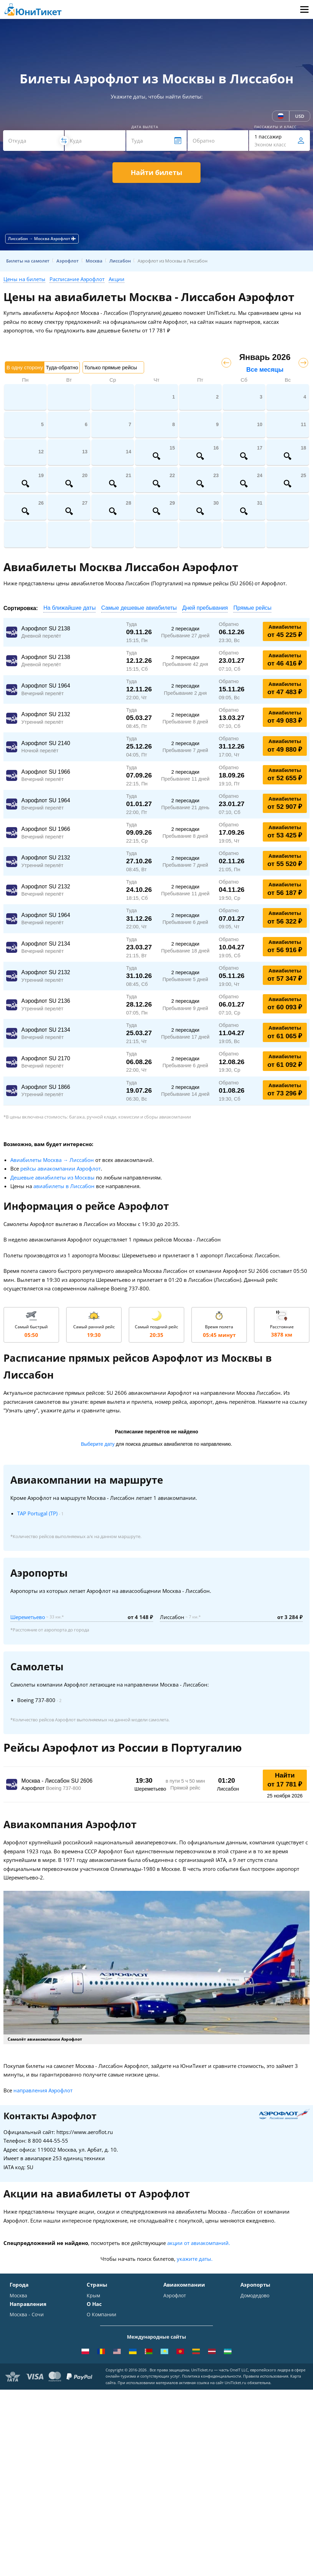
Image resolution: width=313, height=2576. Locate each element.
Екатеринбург (26, 2345)
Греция (95, 2365)
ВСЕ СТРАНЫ (101, 2375)
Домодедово (254, 2295)
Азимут (171, 2335)
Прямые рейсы (252, 608)
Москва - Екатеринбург (37, 2457)
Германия (98, 2345)
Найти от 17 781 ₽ (285, 1780)
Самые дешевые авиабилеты (139, 608)
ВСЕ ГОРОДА (24, 2375)
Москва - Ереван (29, 2417)
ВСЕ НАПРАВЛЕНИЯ (32, 2477)
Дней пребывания (205, 608)
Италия (95, 2325)
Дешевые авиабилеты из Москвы (52, 1177)
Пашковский (255, 2355)
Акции (117, 279)
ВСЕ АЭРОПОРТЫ (260, 2375)
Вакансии (98, 2457)
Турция (95, 2305)
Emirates (173, 2345)
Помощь (96, 2427)
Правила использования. (266, 2540)
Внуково (250, 2315)
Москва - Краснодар (33, 2427)
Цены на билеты (24, 279)
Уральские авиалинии (189, 2315)
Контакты (98, 2407)
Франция (97, 2335)
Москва (18, 2295)
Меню (304, 9)
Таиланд (97, 2315)
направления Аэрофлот (43, 2090)
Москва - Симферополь (37, 2407)
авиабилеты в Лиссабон (64, 1186)
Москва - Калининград (36, 2437)
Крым (93, 2295)
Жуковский (253, 2325)
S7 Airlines (175, 2305)
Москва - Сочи (27, 2397)
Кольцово (251, 2345)
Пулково (250, 2335)
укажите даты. (195, 2258)
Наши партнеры (106, 2447)
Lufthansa (174, 2365)
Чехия (94, 2355)
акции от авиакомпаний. (198, 2242)
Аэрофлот (174, 2295)
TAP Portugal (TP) (37, 1513)
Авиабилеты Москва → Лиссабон (52, 1159)
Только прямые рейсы (110, 367)
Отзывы (96, 2437)
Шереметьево (27, 1617)
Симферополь (26, 2315)
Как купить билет (107, 2477)
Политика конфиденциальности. (212, 2540)
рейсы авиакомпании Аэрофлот (60, 1168)
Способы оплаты (106, 2417)
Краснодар (22, 2325)
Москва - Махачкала (34, 2467)
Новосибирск (25, 2335)
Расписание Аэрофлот (77, 279)
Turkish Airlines (181, 2355)
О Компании (101, 2397)
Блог (92, 2467)
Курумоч (250, 2365)
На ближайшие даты (69, 608)
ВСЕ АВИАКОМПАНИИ (189, 2375)
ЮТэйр (171, 2325)
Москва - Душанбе (31, 2447)
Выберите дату (98, 1444)
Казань (18, 2365)
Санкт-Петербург (30, 2305)
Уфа (14, 2355)
